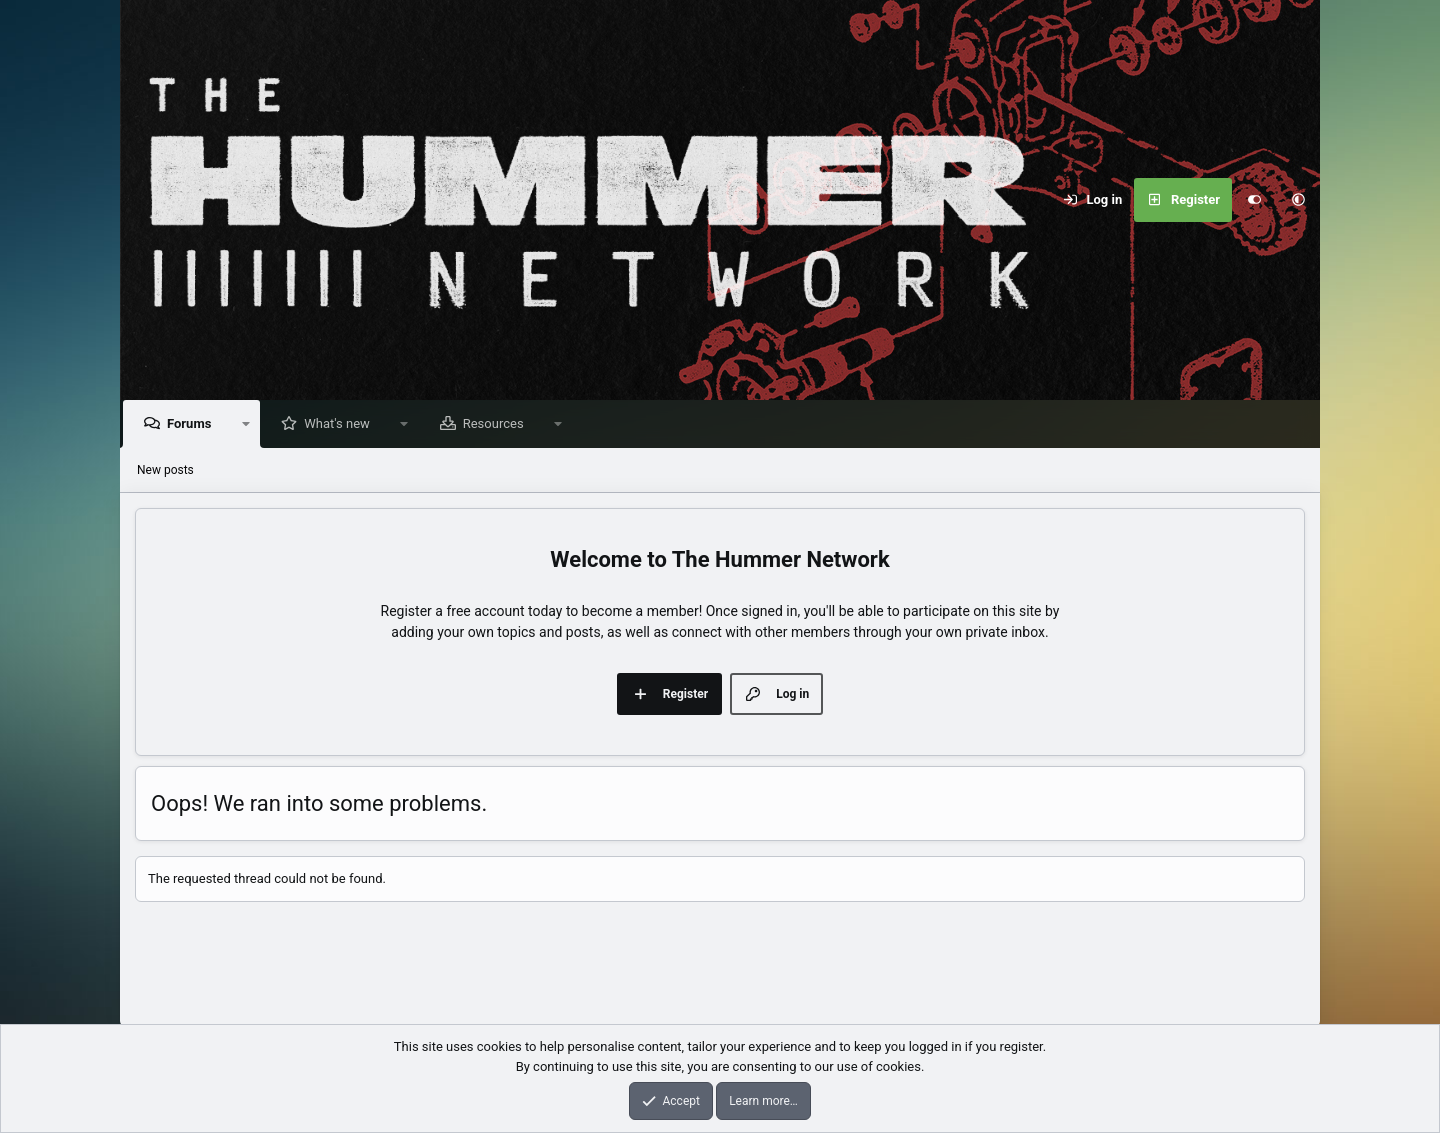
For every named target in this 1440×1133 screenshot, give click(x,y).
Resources (498, 424)
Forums (194, 424)
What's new (342, 424)
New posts (165, 471)
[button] (1298, 200)
